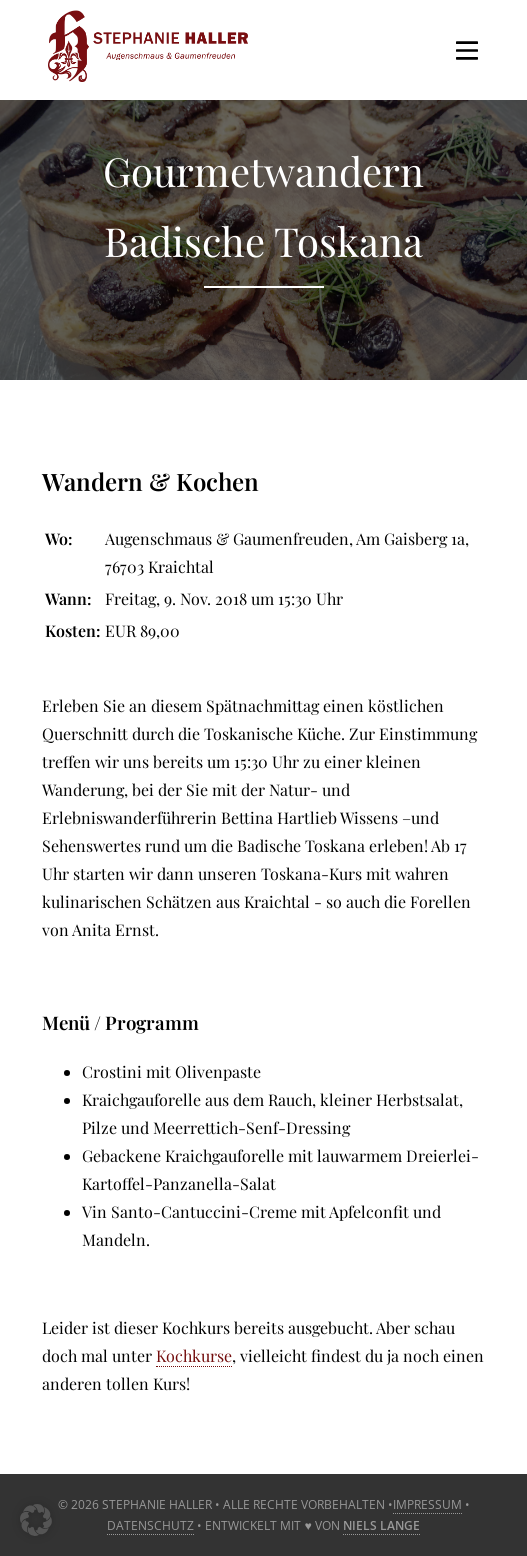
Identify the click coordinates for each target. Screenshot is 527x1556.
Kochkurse (194, 1355)
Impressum (427, 1504)
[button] (36, 1520)
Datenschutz (150, 1525)
